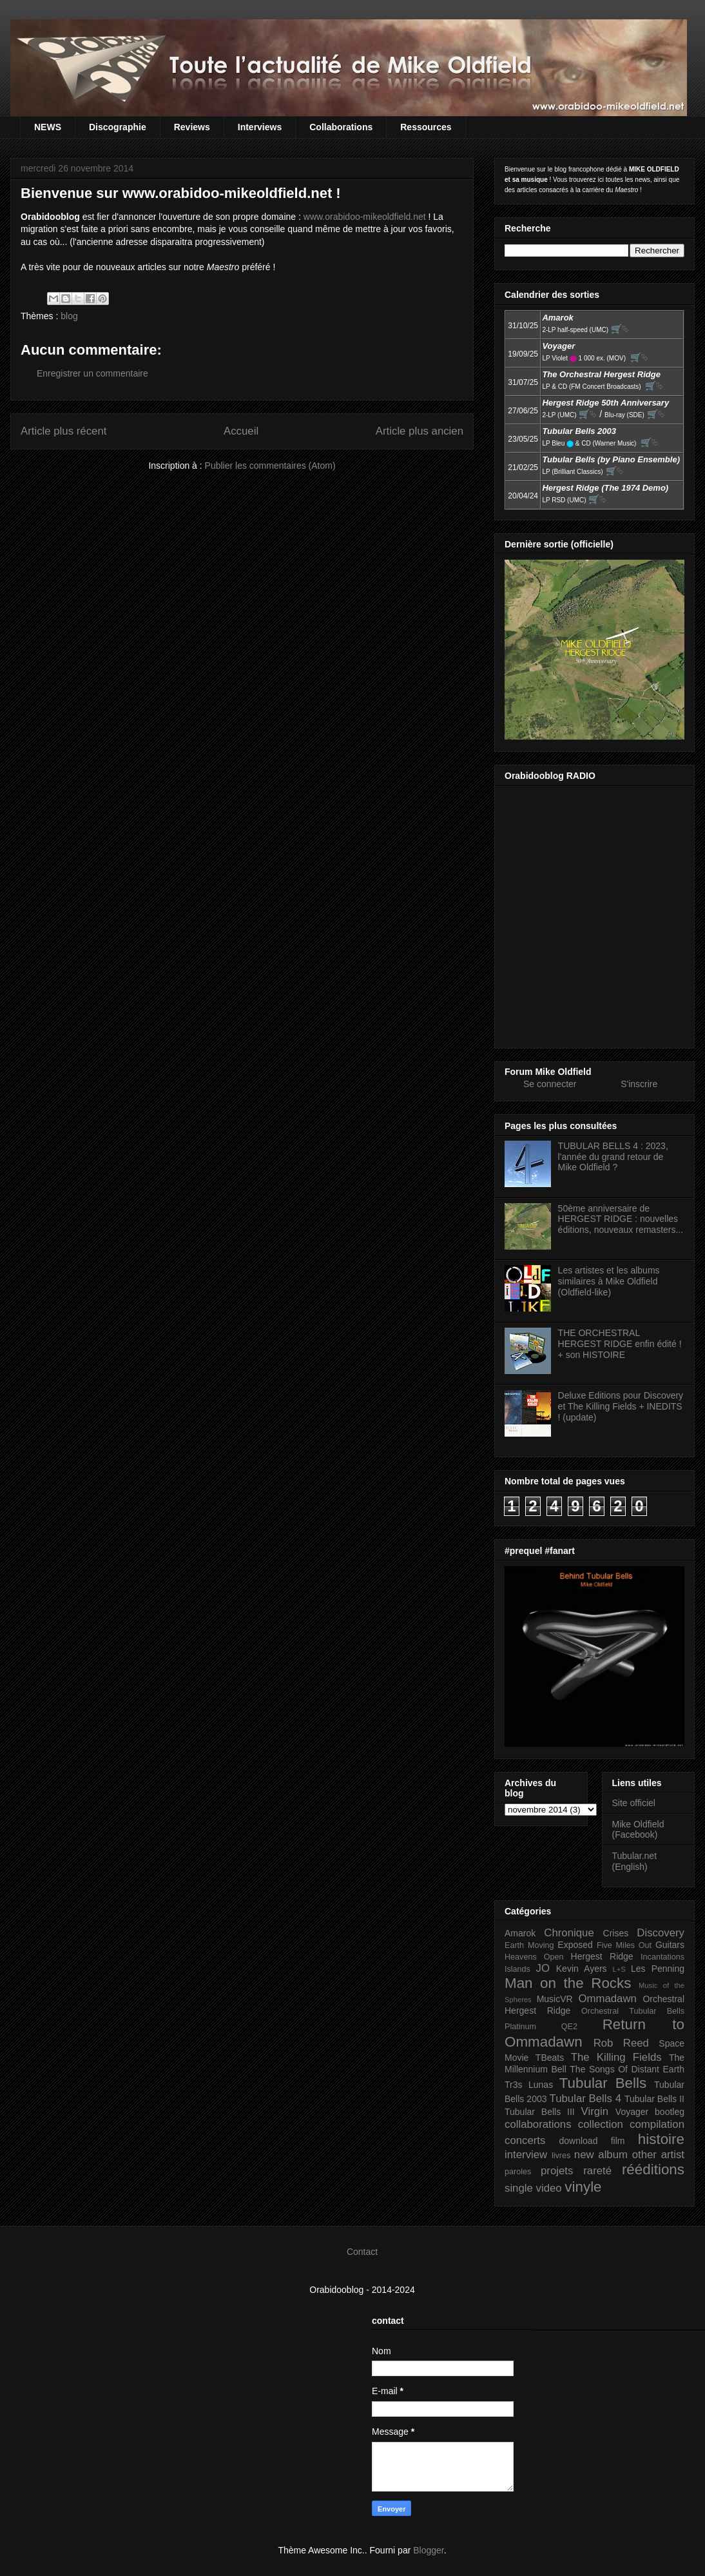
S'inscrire (639, 1084)
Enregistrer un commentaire (92, 373)
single (519, 2188)
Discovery (660, 1933)
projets (557, 2171)
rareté (597, 2171)
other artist (658, 2154)
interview (526, 2154)
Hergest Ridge (602, 1956)
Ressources (425, 127)
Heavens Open (534, 1956)
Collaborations (340, 127)
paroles (518, 2171)
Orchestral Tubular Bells (632, 2011)
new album (601, 2154)
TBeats (550, 2057)
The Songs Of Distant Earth (627, 2069)
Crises (616, 1933)
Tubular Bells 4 (586, 2098)
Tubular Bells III (540, 2112)
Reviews (192, 127)
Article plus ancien (419, 431)
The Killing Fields (616, 2057)
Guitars (669, 1945)
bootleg (669, 2112)
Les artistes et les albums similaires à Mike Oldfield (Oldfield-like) (609, 1281)
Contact (362, 2252)
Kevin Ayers (581, 1968)
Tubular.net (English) (634, 1861)
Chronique (569, 1933)
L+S (619, 1969)
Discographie (117, 127)
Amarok (520, 1933)
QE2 (569, 2026)
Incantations (662, 1956)
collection (600, 2124)
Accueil (241, 431)
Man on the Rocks (568, 1983)
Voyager (631, 2112)
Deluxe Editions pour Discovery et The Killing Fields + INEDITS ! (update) (621, 1406)
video (549, 2188)
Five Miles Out (624, 1945)
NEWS (47, 127)
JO (543, 1968)
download (578, 2141)
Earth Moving (529, 1945)
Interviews (260, 127)
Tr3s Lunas (529, 2084)
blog (69, 316)
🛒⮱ (620, 329)
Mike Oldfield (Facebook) (638, 1829)
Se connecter (550, 1084)
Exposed (574, 1945)
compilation (657, 2124)
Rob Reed (621, 2043)
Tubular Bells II (654, 2099)
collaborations (538, 2124)
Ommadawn (607, 1998)
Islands (517, 1969)
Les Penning (657, 1968)
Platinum (520, 2026)
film (618, 2141)
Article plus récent (63, 431)
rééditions (653, 2169)
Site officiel (633, 1803)
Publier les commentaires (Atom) (270, 465)
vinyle (583, 2187)
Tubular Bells (602, 2083)
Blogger (428, 2550)
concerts (525, 2140)
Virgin (595, 2111)
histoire (661, 2139)
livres (561, 2155)
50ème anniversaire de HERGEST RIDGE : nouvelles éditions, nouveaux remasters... (621, 1219)
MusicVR (555, 1999)
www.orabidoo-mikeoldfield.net (365, 216)
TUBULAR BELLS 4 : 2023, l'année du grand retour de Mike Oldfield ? (613, 1157)
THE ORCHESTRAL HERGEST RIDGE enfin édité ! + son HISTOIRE (620, 1344)
